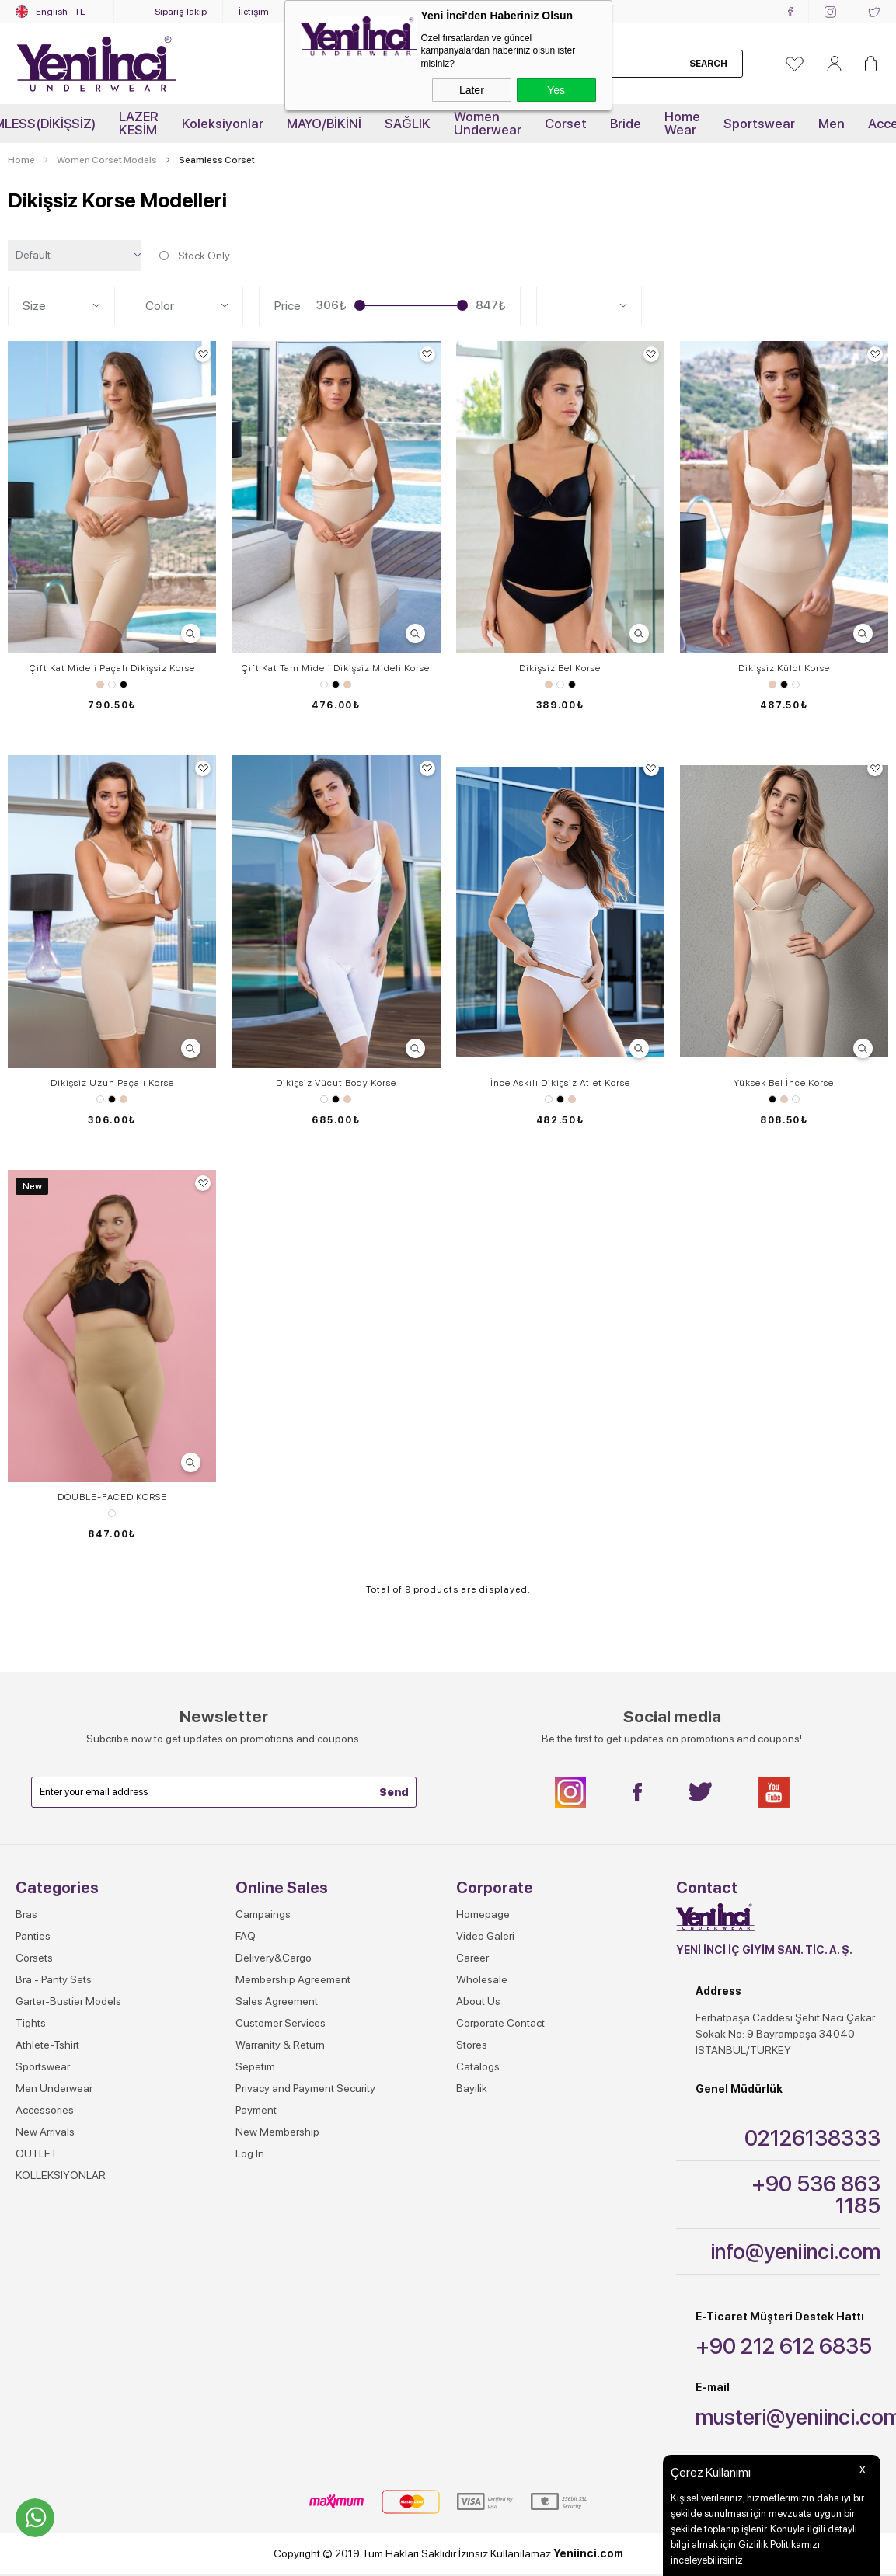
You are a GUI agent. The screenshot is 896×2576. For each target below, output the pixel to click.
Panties (33, 1936)
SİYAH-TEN (112, 1513)
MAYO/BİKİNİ (324, 123)
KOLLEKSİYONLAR (61, 2175)
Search (708, 63)
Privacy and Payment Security (305, 2088)
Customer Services (280, 2023)
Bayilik (471, 2088)
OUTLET (37, 2153)
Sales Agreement (276, 2001)
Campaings (263, 1914)
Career (472, 1957)
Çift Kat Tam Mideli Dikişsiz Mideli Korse (336, 668)
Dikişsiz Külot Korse (784, 668)
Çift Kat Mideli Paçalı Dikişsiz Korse (112, 668)
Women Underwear (487, 123)
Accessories (45, 2110)
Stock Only (193, 255)
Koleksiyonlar (222, 123)
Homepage (483, 1914)
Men (831, 123)
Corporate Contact (500, 2023)
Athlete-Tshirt (47, 2044)
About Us (478, 2001)
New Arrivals (45, 2131)
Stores (471, 2044)
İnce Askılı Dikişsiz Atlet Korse (560, 1082)
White (112, 684)
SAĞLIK (408, 123)
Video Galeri (485, 1936)
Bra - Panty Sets (54, 1979)
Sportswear (759, 123)
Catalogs (478, 2066)
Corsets (34, 1957)
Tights (31, 2023)
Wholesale (481, 1979)
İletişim (254, 11)
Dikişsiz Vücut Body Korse (336, 1082)
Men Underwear (54, 2088)
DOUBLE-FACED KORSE (112, 1497)
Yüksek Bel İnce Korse (784, 1082)
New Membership (277, 2131)
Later (471, 90)
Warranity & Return (280, 2044)
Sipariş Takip (181, 11)
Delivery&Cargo (273, 1957)
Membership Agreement (292, 1979)
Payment (256, 2110)
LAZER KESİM (139, 123)
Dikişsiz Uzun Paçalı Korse (112, 1082)
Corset (566, 123)
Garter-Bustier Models (68, 2001)
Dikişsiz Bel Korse (560, 668)
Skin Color (100, 684)
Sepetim (255, 2066)
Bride (625, 123)
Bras (26, 1914)
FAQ (245, 1936)
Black (123, 684)
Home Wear (682, 123)
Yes (556, 90)
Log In (249, 2153)
